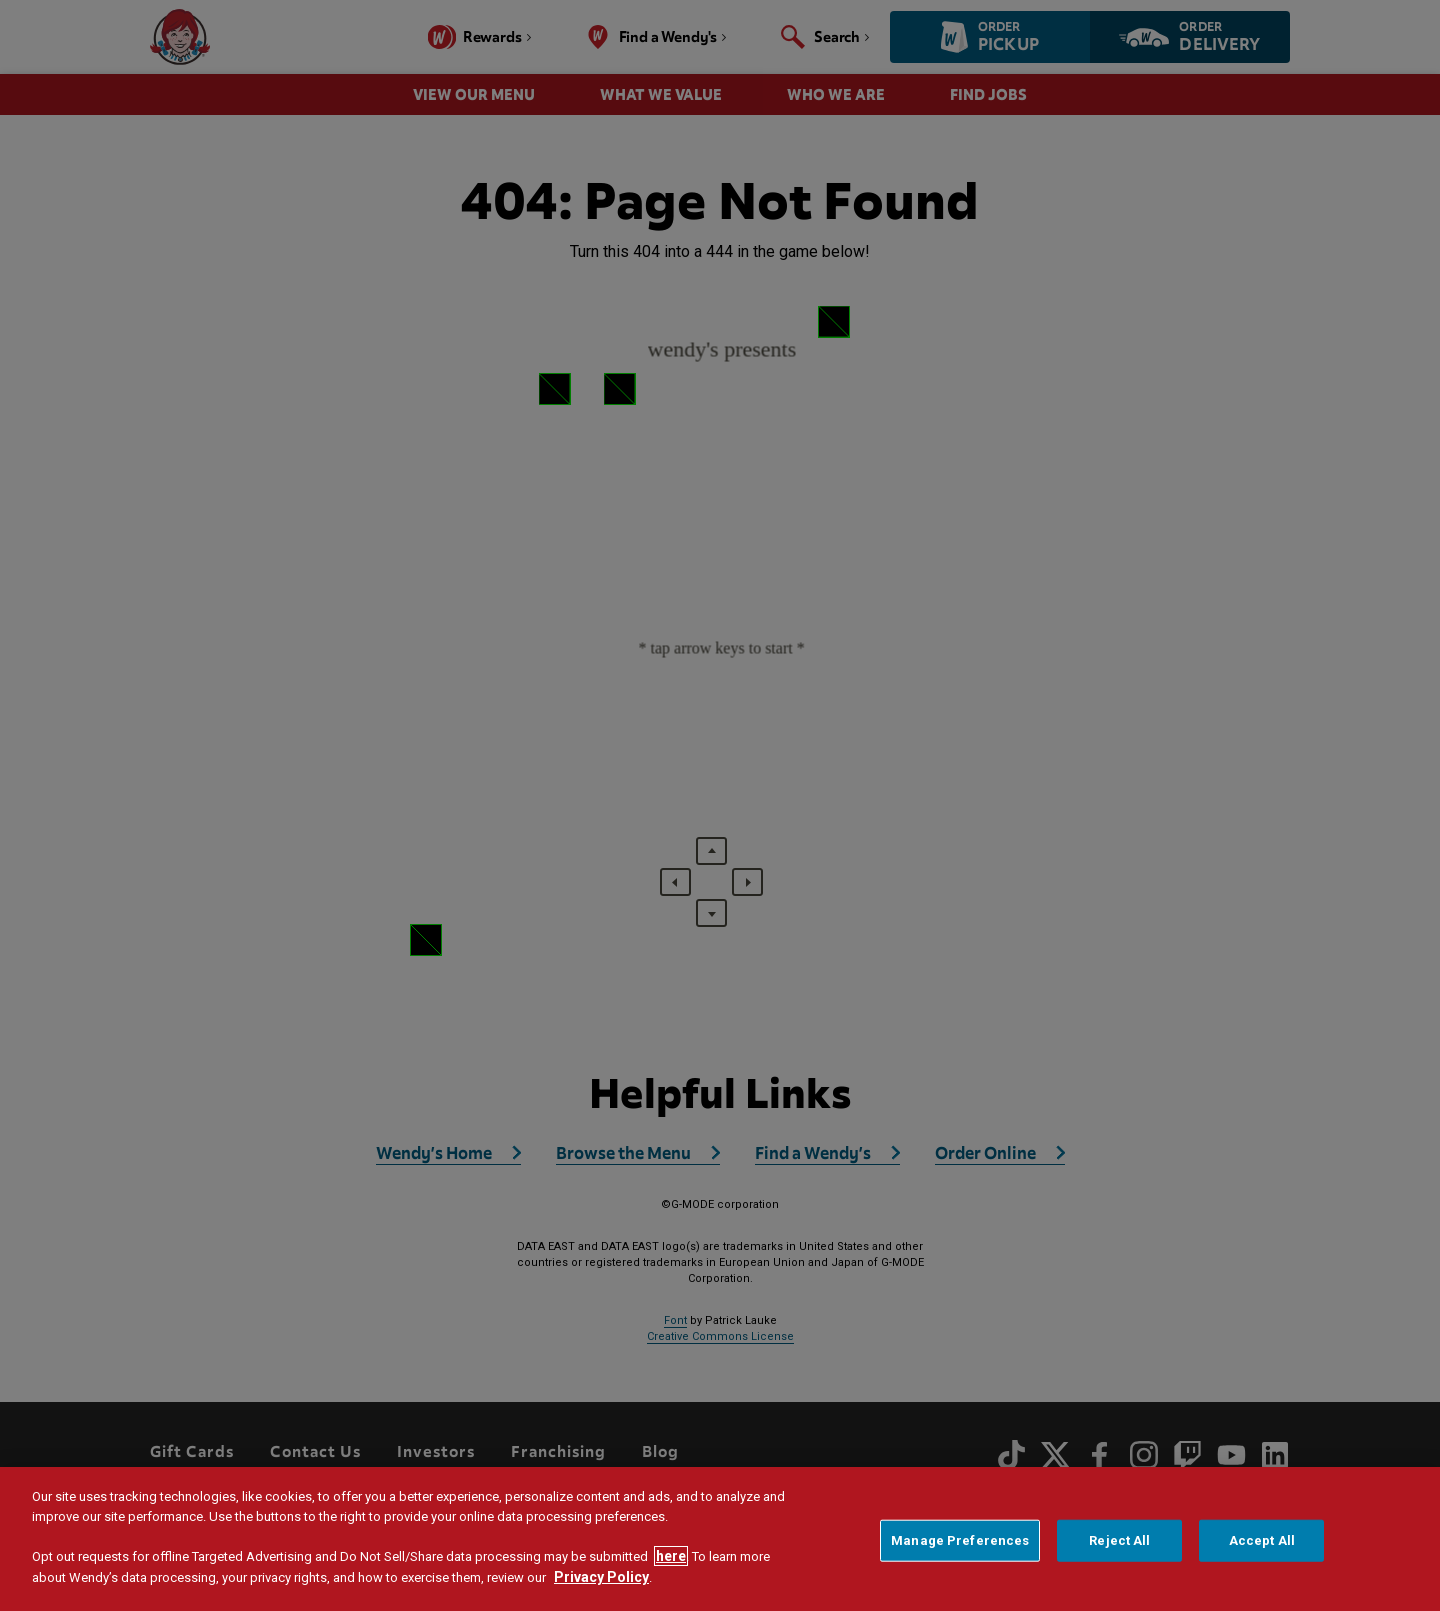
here (671, 1556)
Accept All (1262, 1540)
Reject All (1119, 1540)
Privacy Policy (601, 1577)
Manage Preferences (960, 1540)
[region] (720, 1539)
